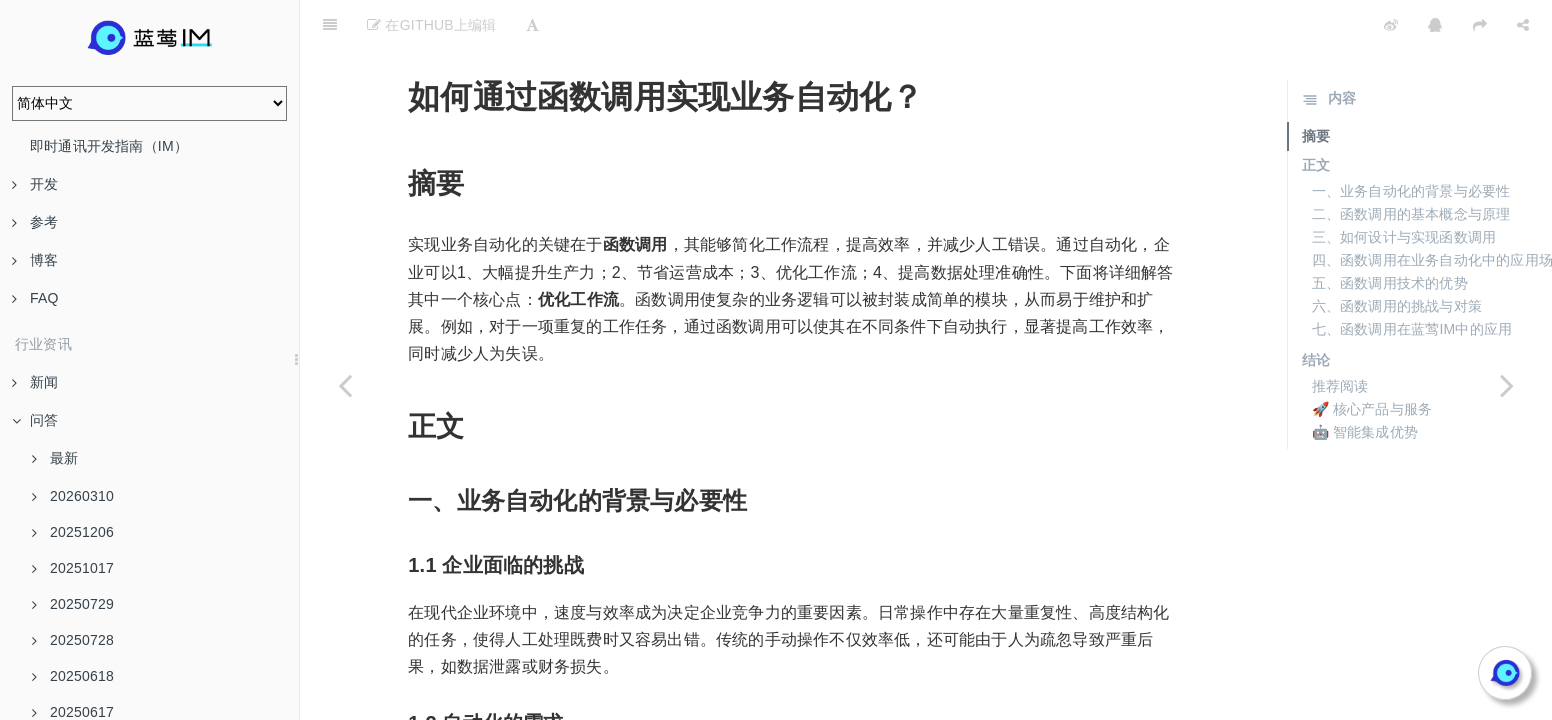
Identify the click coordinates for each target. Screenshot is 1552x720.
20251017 (73, 568)
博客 (35, 260)
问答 (35, 420)
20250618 (73, 676)
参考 (35, 222)
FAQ (35, 298)
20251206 (73, 532)
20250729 (73, 604)
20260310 (73, 496)
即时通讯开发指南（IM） (109, 146)
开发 (35, 184)
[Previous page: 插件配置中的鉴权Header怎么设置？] (345, 385)
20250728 (73, 640)
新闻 (35, 382)
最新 (55, 458)
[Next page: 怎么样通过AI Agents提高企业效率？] (1507, 385)
